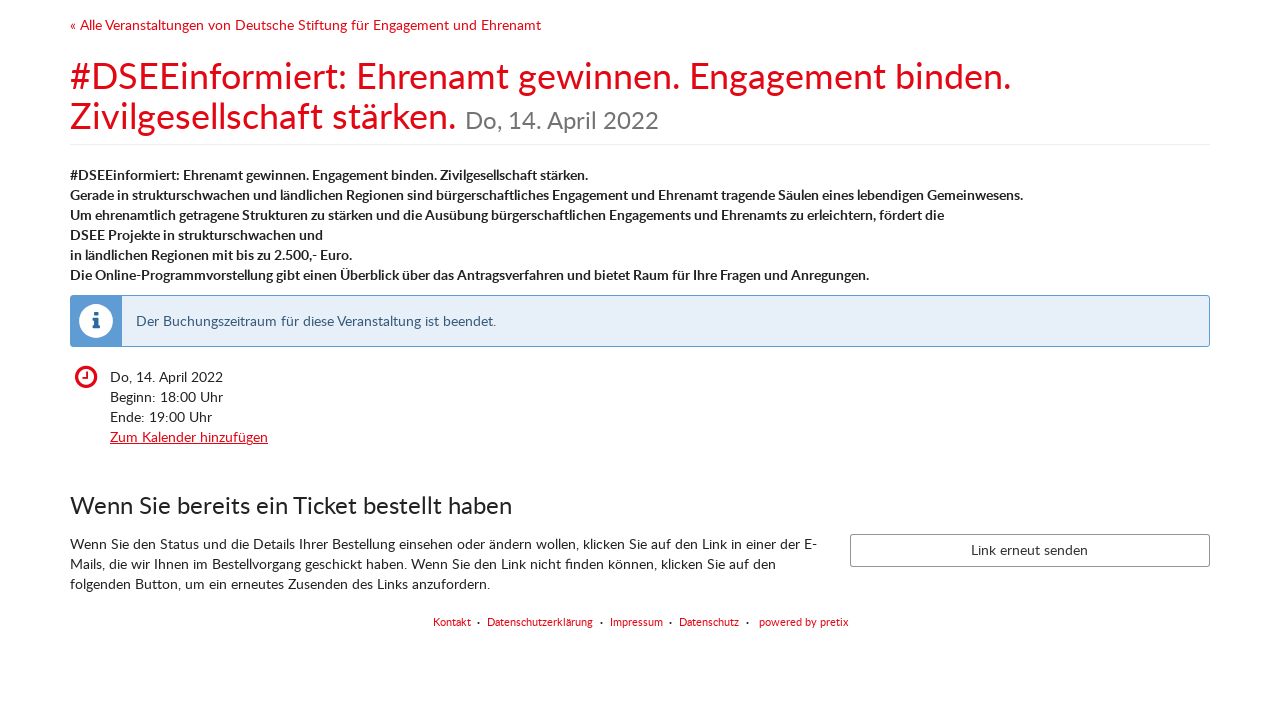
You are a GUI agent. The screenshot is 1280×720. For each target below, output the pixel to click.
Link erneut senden (1029, 549)
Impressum (636, 621)
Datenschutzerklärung (540, 621)
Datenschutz (709, 621)
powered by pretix (803, 621)
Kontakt (452, 621)
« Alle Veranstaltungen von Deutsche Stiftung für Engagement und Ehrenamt (305, 24)
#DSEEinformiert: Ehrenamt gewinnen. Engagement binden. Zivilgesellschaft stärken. (540, 95)
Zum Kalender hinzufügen (189, 436)
